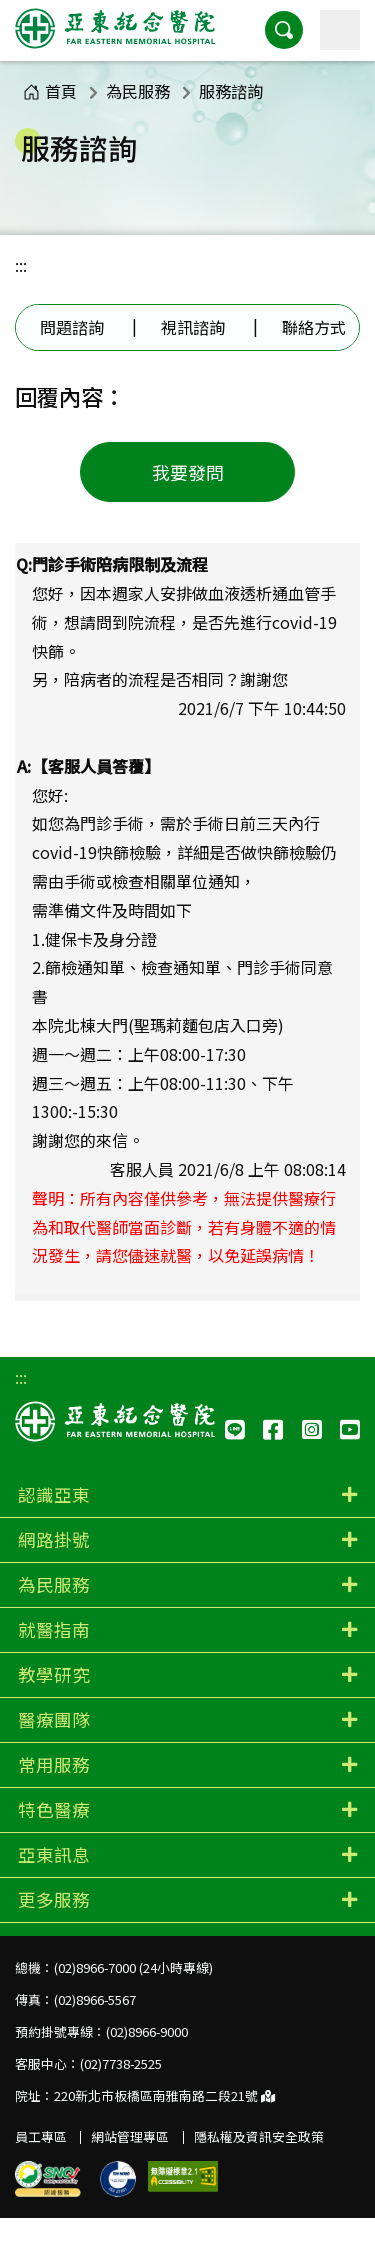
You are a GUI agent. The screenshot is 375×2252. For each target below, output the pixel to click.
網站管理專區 (130, 2136)
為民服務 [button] (54, 1584)
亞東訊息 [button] (54, 1854)
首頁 (50, 91)
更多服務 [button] (54, 1899)
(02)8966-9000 (147, 2031)
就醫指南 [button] (54, 1629)
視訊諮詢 (193, 327)
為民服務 (138, 91)
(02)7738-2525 (121, 2063)
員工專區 (41, 2136)
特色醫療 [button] (54, 1809)
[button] (284, 30)
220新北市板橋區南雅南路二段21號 (164, 2095)
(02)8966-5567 (95, 1999)
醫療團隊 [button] (54, 1719)
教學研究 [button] (54, 1674)
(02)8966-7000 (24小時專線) (133, 1967)
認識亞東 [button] (54, 1494)
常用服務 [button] (54, 1764)
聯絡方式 (314, 327)
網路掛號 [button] (54, 1539)
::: (21, 265)
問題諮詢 (72, 327)
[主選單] (340, 30)
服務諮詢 (231, 91)
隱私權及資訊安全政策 (259, 2136)
